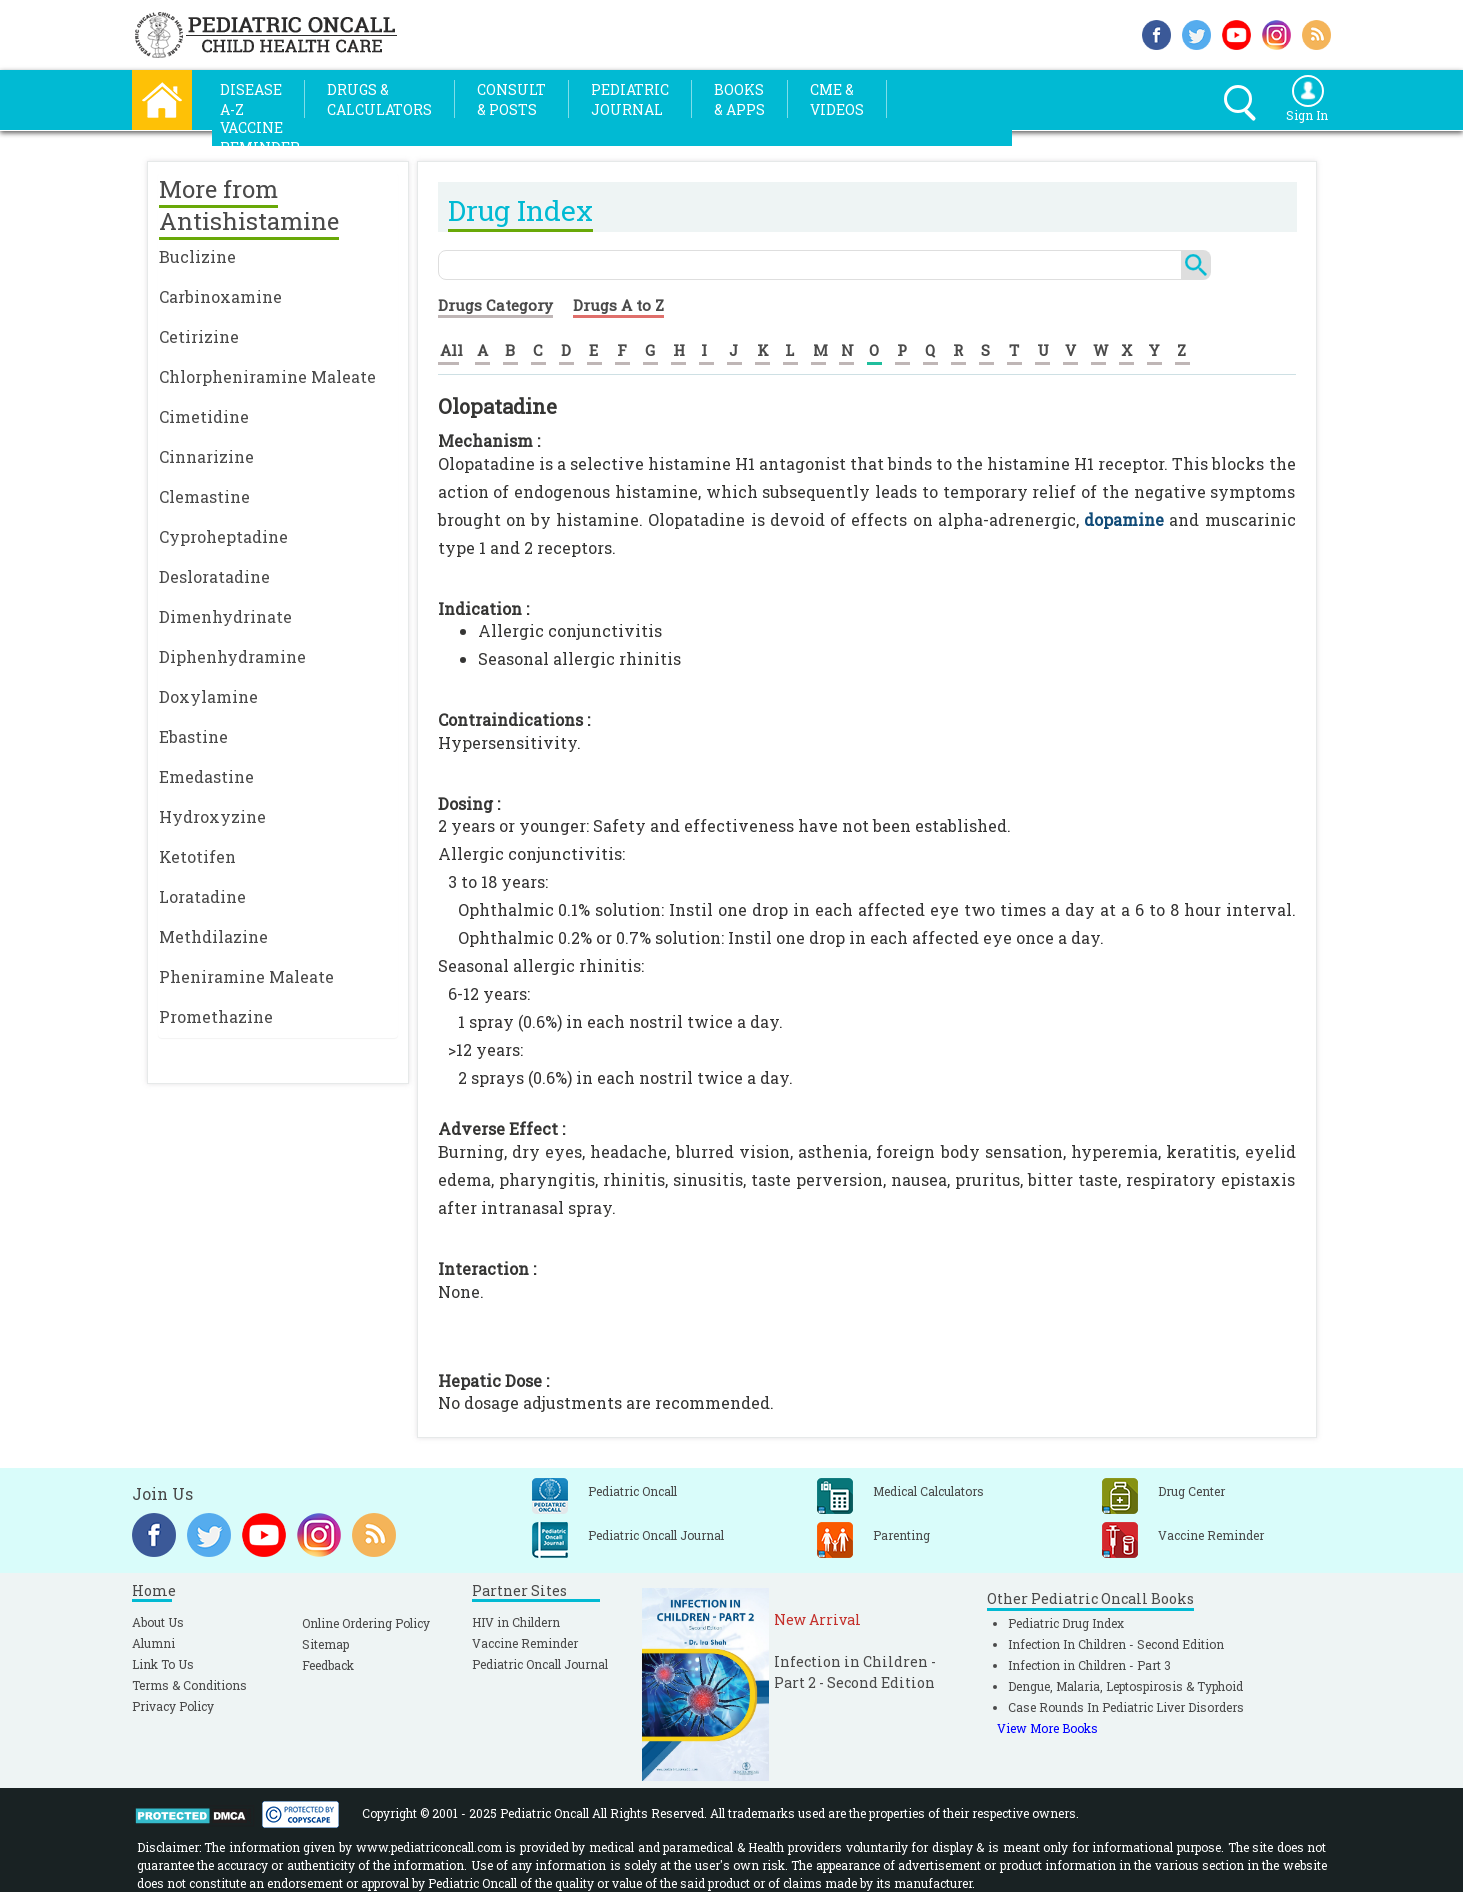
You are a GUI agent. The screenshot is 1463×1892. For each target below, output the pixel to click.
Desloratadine (214, 576)
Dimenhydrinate (225, 616)
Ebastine (193, 736)
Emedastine (206, 776)
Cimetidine (204, 416)
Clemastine (204, 496)
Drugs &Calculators (379, 99)
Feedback (328, 1665)
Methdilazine (213, 936)
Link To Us (163, 1664)
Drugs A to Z (618, 305)
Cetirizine (199, 336)
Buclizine (197, 256)
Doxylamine (208, 696)
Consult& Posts (511, 99)
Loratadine (202, 896)
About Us (158, 1622)
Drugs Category (495, 305)
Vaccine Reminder (525, 1643)
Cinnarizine (206, 456)
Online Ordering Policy (366, 1623)
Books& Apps (739, 99)
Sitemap (325, 1644)
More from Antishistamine (249, 205)
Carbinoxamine (220, 296)
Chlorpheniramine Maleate (267, 376)
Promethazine (216, 1016)
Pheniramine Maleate (246, 976)
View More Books (1047, 1728)
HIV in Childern (516, 1622)
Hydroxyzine (212, 816)
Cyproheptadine (223, 536)
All (451, 350)
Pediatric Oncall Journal (540, 1664)
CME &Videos (837, 99)
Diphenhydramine (232, 656)
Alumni (153, 1643)
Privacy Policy (173, 1706)
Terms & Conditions (189, 1685)
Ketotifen (197, 856)
